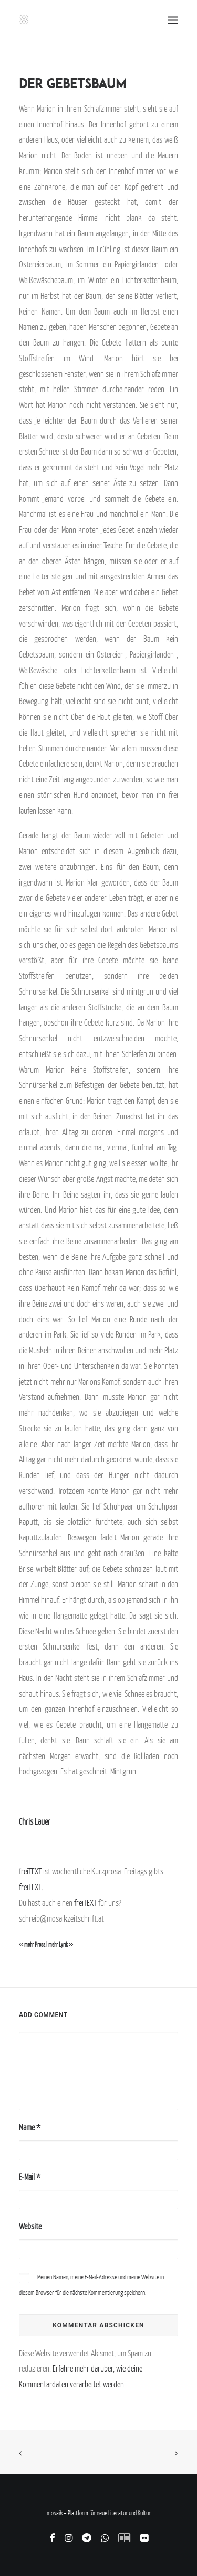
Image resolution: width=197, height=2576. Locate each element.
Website (30, 2226)
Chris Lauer (34, 1821)
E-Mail (29, 2177)
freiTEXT (30, 1871)
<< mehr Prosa (32, 1944)
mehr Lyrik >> (60, 1944)
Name (29, 2127)
